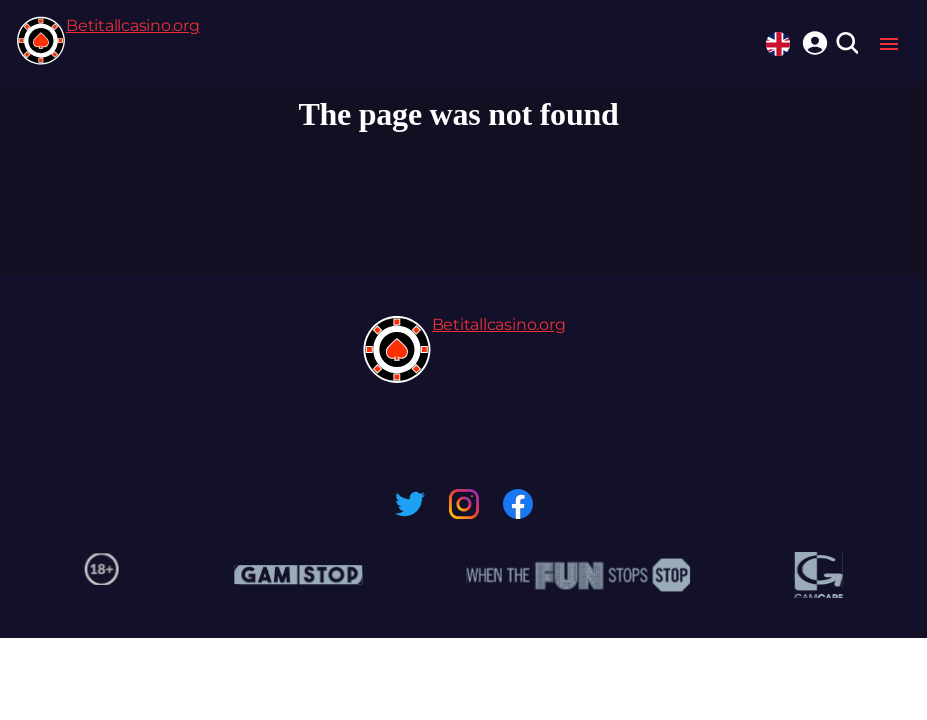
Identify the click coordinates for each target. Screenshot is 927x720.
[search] (846, 44)
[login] (812, 40)
